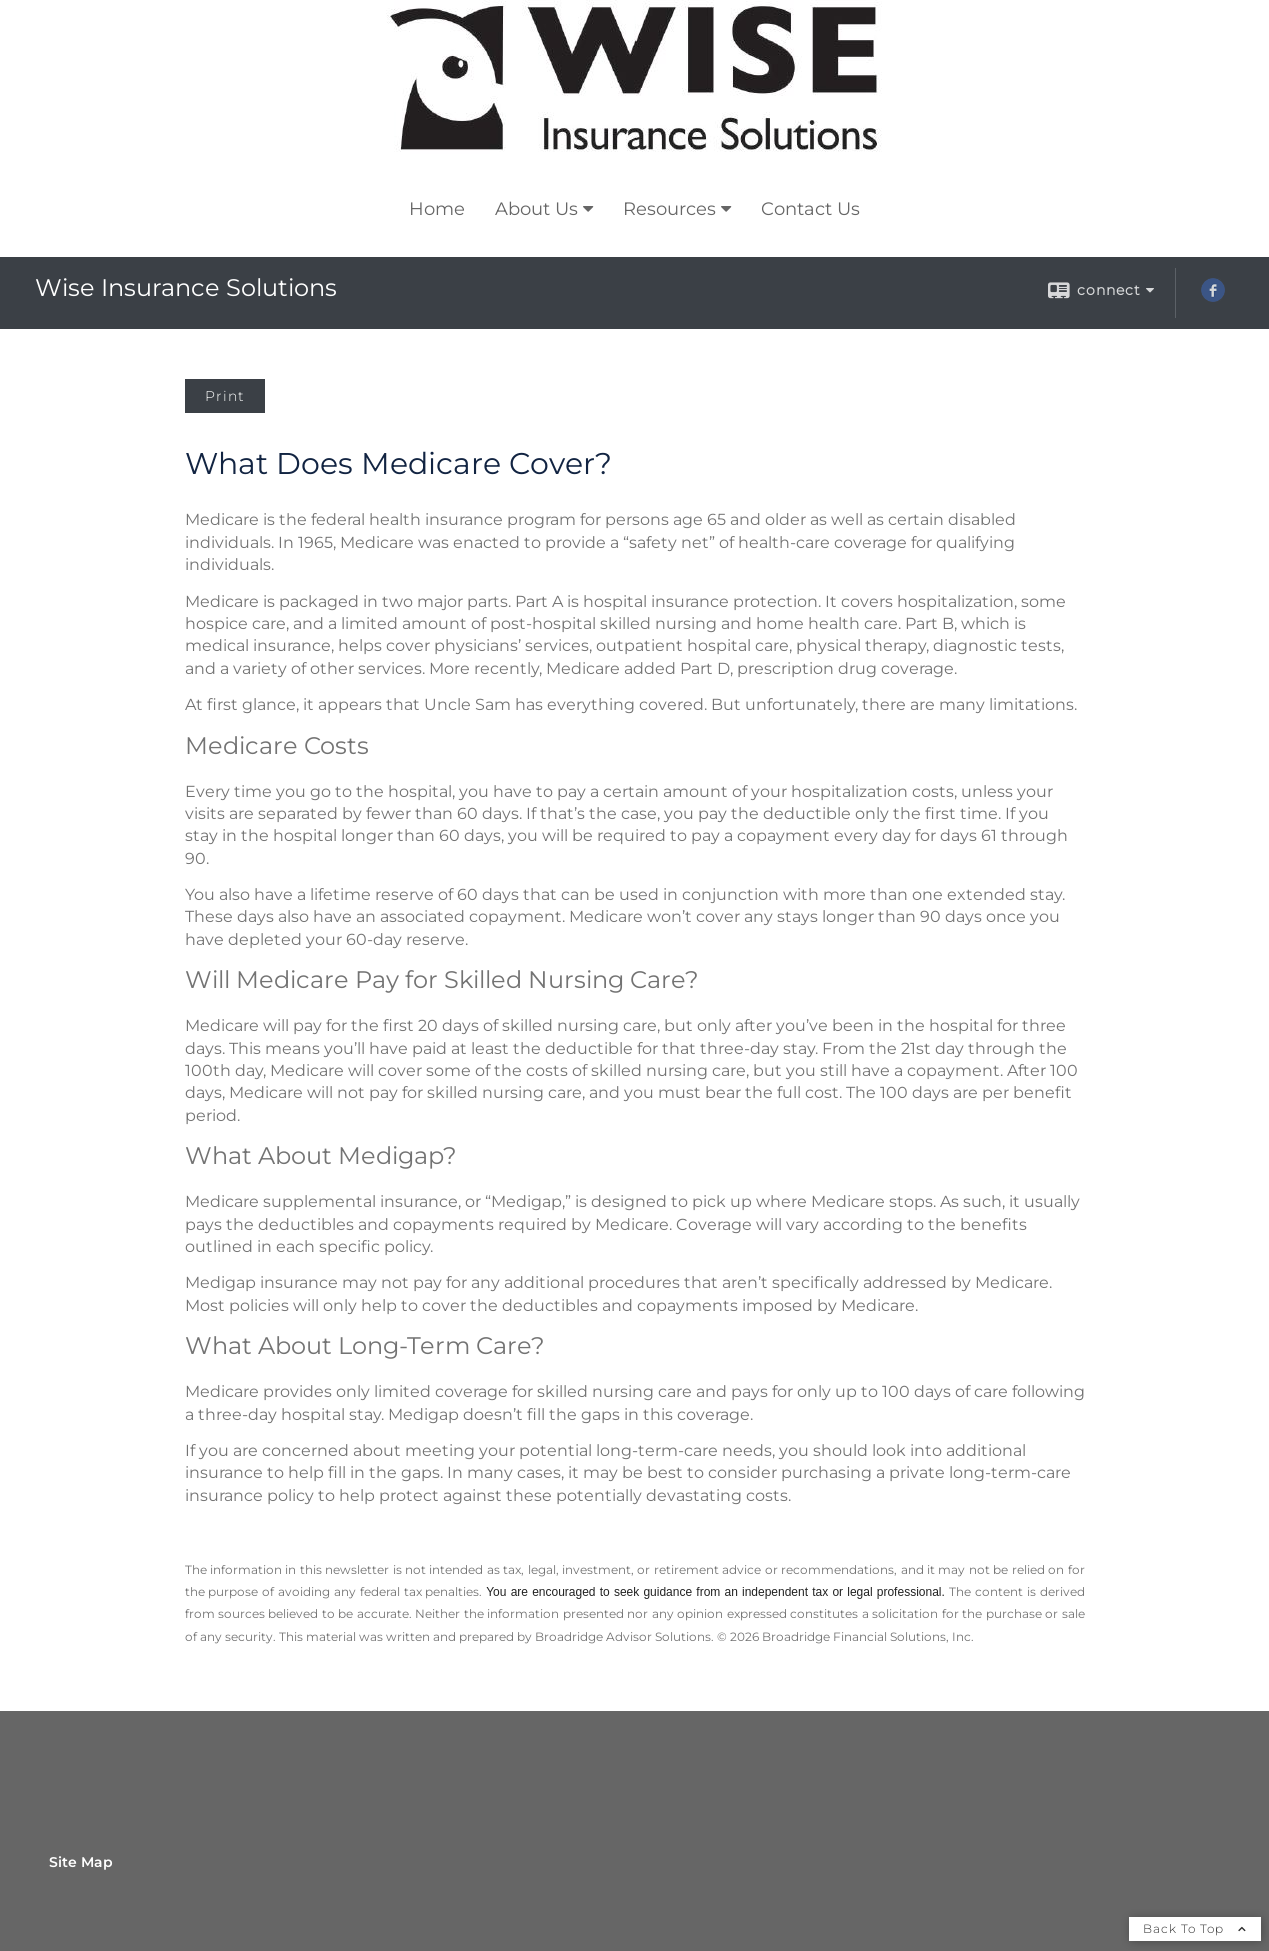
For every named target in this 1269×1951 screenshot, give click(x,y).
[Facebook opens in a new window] (1213, 297)
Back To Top (1195, 1928)
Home (437, 209)
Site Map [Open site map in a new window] (81, 1862)
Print (225, 396)
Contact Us (810, 209)
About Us (536, 209)
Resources (669, 209)
